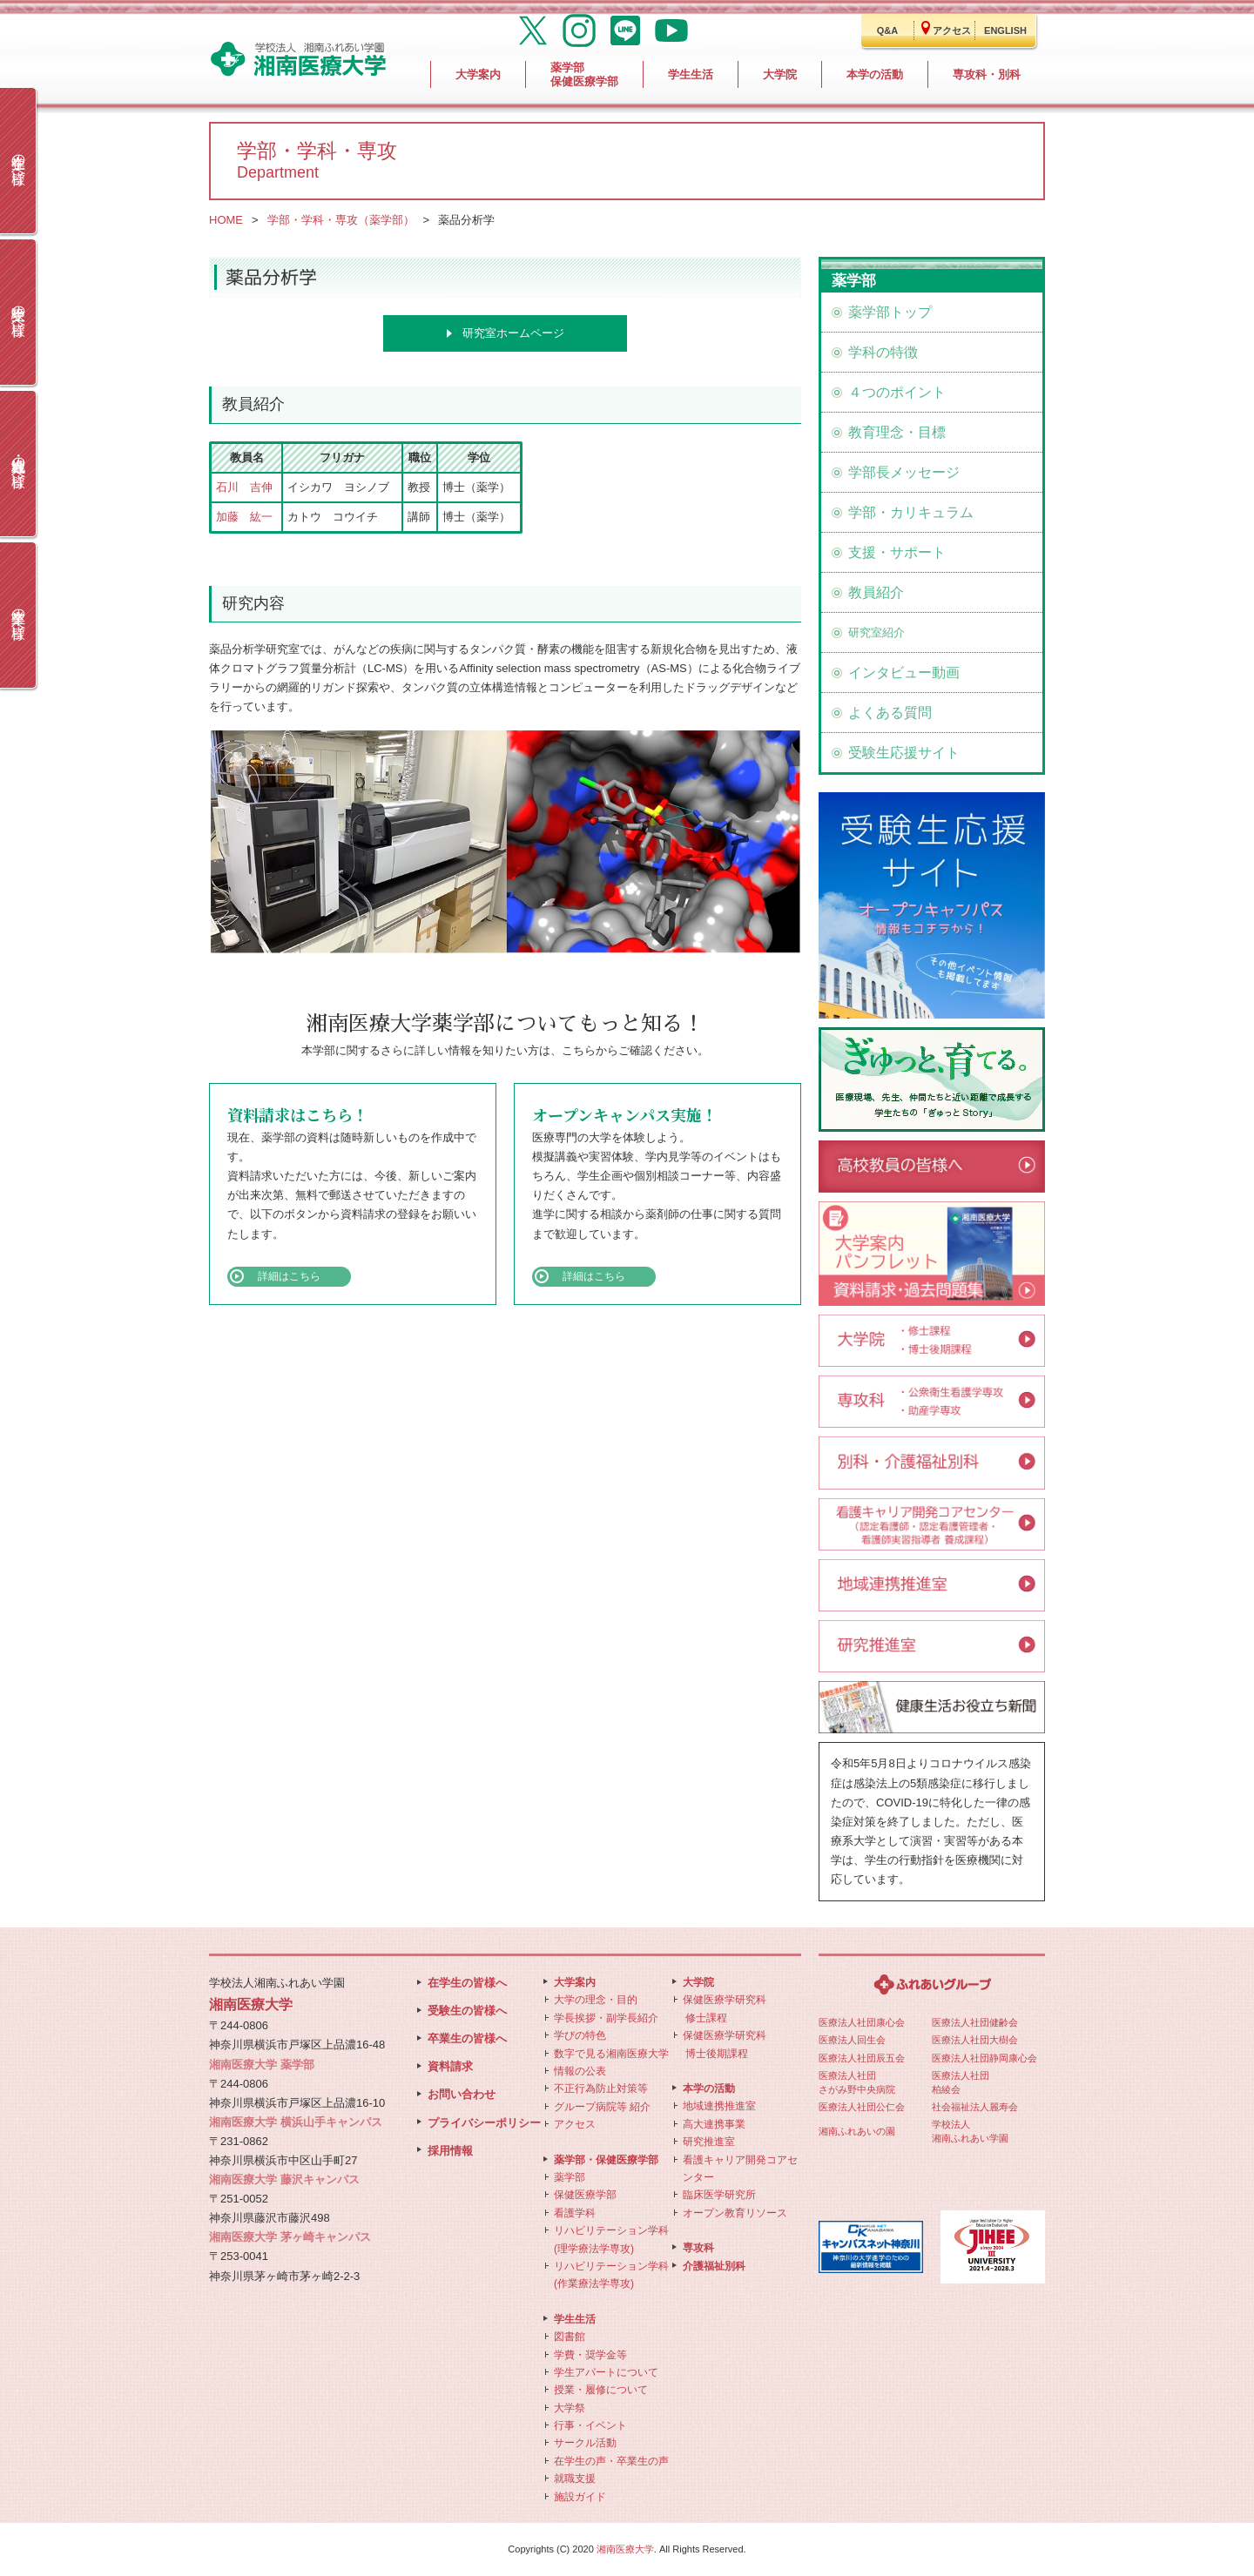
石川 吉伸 (244, 487)
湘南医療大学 (625, 2549)
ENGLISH (1005, 30)
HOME (226, 219)
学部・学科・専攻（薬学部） (341, 219)
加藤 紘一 (244, 516)
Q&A (887, 30)
